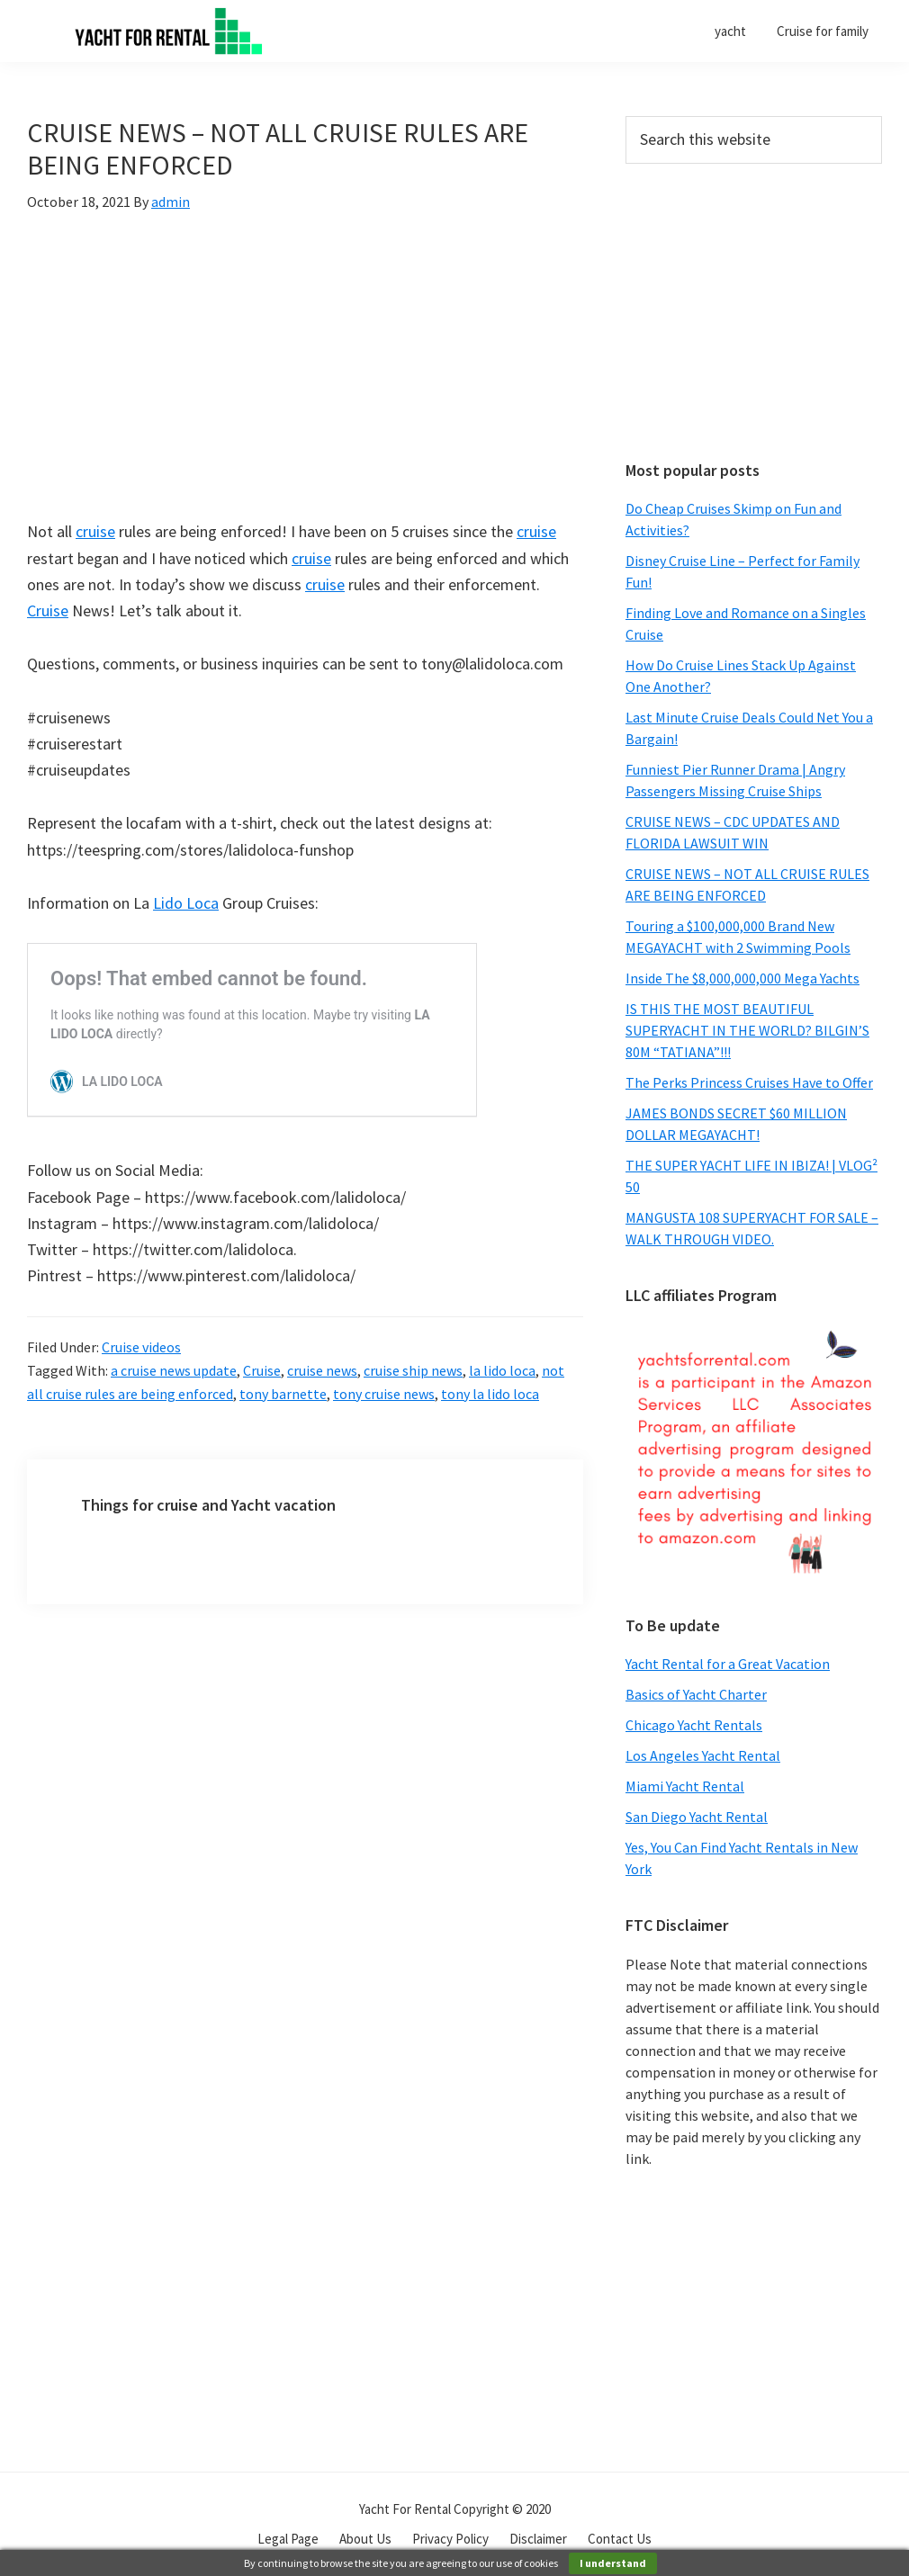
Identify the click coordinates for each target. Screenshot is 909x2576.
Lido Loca (186, 903)
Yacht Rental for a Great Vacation (728, 1664)
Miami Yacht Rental (685, 1786)
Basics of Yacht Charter (696, 1694)
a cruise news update (174, 1370)
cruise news (322, 1370)
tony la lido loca (490, 1394)
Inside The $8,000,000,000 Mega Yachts (743, 978)
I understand (613, 2563)
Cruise (47, 610)
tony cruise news (384, 1394)
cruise (95, 531)
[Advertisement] (754, 312)
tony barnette (283, 1394)
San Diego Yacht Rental (697, 1817)
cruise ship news (413, 1370)
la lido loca (502, 1370)
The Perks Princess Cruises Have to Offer (749, 1082)
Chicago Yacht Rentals (694, 1725)
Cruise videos (141, 1347)
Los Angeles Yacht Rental (703, 1755)
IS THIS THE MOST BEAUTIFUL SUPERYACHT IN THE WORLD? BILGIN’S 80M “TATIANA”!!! (747, 1030)
